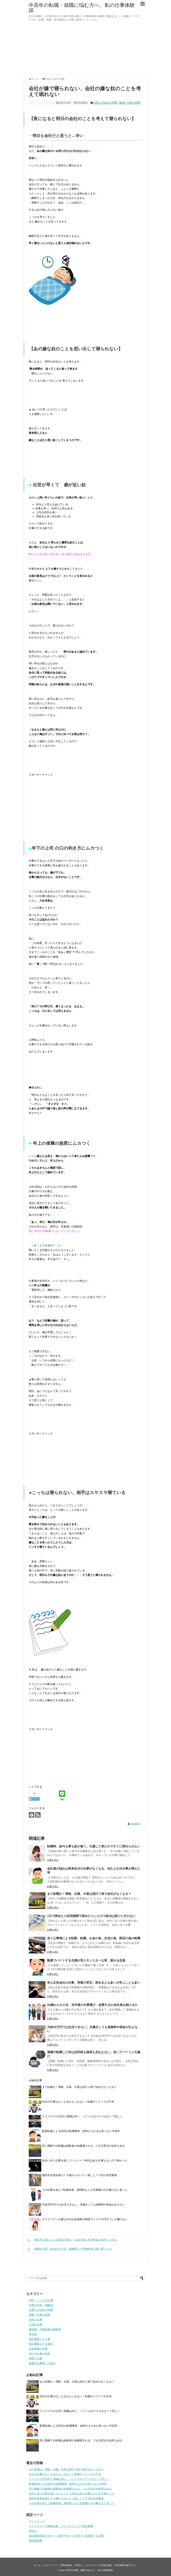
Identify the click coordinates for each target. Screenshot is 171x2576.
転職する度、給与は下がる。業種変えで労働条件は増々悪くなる (69, 2249)
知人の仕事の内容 (39, 2353)
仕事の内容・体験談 (41, 2305)
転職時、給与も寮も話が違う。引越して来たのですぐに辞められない (93, 1846)
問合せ (33, 2531)
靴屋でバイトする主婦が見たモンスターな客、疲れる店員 (86, 1960)
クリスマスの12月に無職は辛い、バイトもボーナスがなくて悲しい (82, 2116)
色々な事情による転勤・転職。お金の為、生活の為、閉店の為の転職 (93, 1938)
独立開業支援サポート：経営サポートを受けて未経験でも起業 (66, 2535)
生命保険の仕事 (38, 2348)
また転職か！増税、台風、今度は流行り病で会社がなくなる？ (89, 1893)
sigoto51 (135, 1823)
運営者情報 (35, 2540)
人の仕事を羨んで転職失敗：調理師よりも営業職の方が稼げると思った (85, 2189)
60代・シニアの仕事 (41, 2300)
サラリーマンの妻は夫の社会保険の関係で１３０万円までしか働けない (85, 2219)
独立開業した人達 (39, 2339)
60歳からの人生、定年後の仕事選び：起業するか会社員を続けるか (92, 2005)
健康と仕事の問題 (129, 102)
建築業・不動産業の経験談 (45, 2329)
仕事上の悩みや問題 (106, 102)
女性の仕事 (35, 2319)
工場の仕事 (35, 2324)
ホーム (37, 2565)
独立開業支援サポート (126, 2565)
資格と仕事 (35, 2358)
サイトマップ (37, 2521)
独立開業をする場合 (41, 2343)
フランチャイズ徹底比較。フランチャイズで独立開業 (61, 2526)
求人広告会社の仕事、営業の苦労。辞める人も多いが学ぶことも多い (93, 1982)
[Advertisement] (85, 48)
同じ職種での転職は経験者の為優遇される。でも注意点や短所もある (83, 2145)
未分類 (33, 2334)
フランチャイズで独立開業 (99, 2565)
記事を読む (53, 1860)
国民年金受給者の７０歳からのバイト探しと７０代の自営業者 (79, 2175)
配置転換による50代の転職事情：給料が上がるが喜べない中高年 (81, 2131)
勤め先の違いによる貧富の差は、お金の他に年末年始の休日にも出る (71, 2240)
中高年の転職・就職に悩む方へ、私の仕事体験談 (82, 7)
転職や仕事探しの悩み (42, 2363)
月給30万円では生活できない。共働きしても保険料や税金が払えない (83, 2204)
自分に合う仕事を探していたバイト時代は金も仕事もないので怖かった (85, 2160)
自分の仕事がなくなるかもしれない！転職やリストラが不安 (78, 2101)
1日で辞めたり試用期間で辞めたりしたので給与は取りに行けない (91, 1916)
